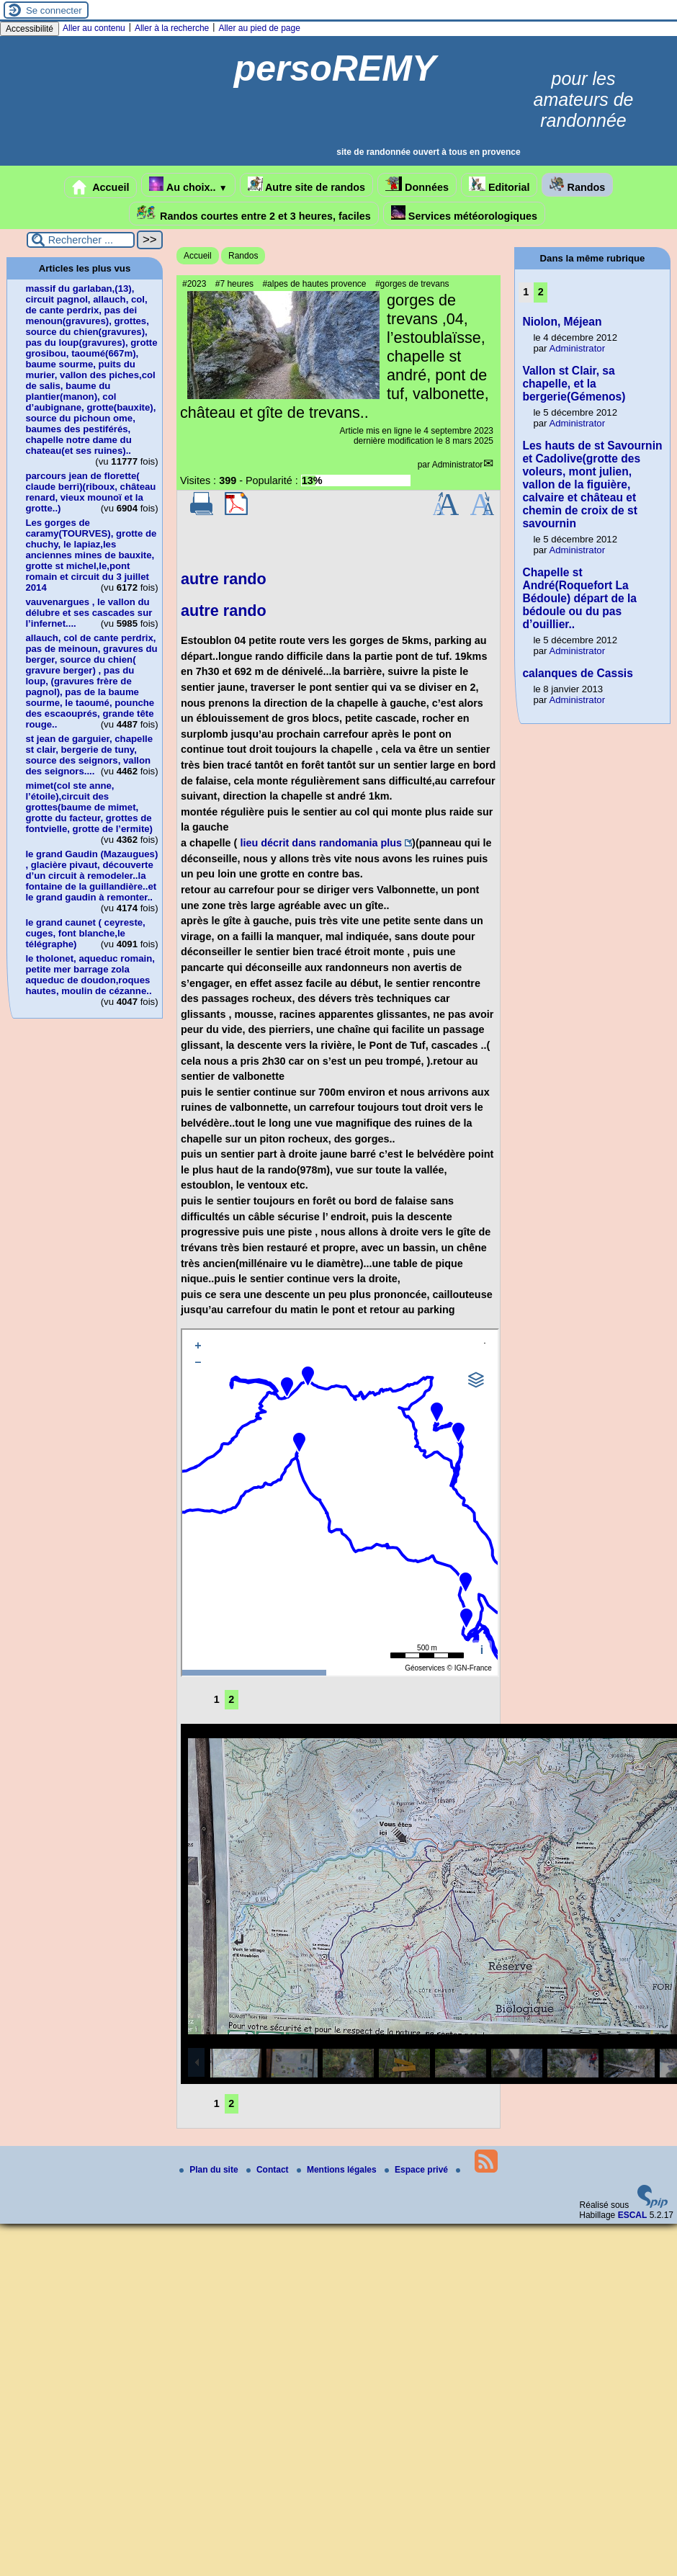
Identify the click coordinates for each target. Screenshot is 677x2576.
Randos (577, 184)
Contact (268, 2170)
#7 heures (234, 284)
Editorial (499, 184)
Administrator (457, 465)
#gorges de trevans (412, 284)
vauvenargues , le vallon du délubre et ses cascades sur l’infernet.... (88, 612)
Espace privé (417, 2170)
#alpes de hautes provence (314, 284)
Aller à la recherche (172, 28)
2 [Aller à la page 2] (231, 1699)
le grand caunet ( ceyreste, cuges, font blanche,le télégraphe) (85, 933)
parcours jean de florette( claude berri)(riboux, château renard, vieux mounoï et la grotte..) (90, 492)
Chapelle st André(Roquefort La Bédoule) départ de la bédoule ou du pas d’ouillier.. (579, 598)
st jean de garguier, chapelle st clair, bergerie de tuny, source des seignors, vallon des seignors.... (89, 755)
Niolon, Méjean (561, 322)
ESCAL (632, 2215)
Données (417, 184)
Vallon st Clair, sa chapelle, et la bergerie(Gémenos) (573, 384)
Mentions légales (338, 2170)
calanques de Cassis (577, 673)
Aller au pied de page (259, 28)
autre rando (223, 579)
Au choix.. (188, 184)
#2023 (194, 284)
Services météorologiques (464, 213)
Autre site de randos (307, 184)
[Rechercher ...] (81, 240)
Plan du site (210, 2170)
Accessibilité (29, 29)
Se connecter (54, 10)
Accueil (101, 187)
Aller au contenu (94, 28)
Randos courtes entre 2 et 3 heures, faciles (254, 213)
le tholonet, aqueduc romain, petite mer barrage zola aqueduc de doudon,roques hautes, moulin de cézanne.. (90, 974)
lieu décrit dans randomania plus (321, 843)
